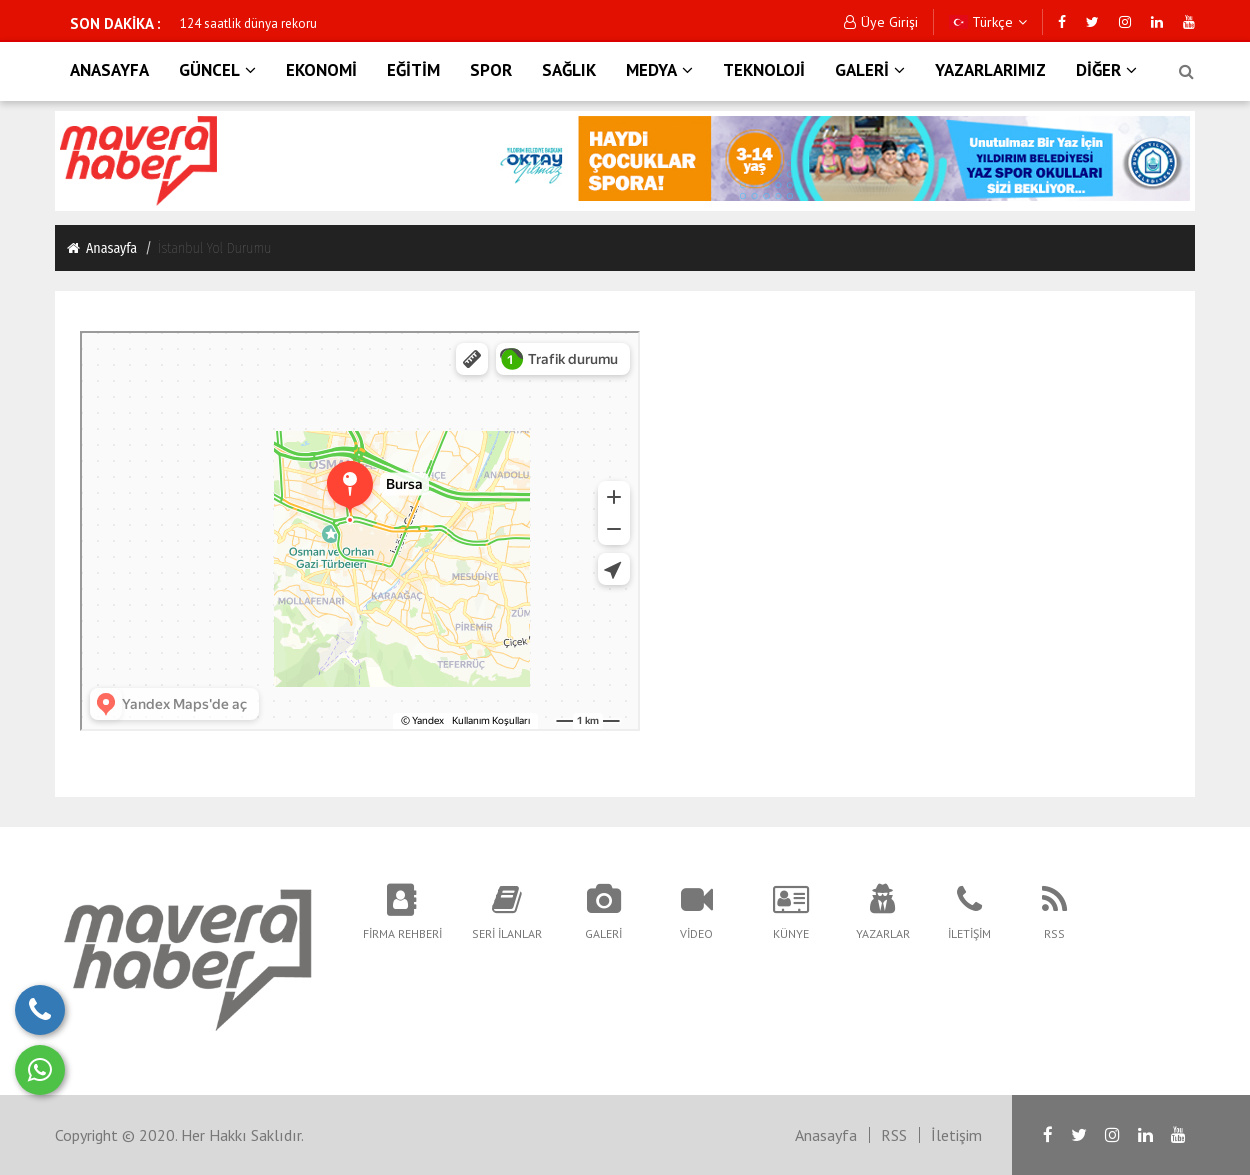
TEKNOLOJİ (764, 70)
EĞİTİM (413, 70)
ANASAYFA (109, 70)
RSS (894, 1135)
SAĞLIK (569, 70)
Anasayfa (101, 248)
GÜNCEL (217, 70)
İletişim (956, 1135)
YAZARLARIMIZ (990, 70)
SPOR (491, 70)
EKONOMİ (321, 70)
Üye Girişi (881, 22)
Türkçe (988, 22)
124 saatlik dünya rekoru (248, 23)
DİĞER (1106, 70)
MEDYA (659, 70)
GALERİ (870, 70)
